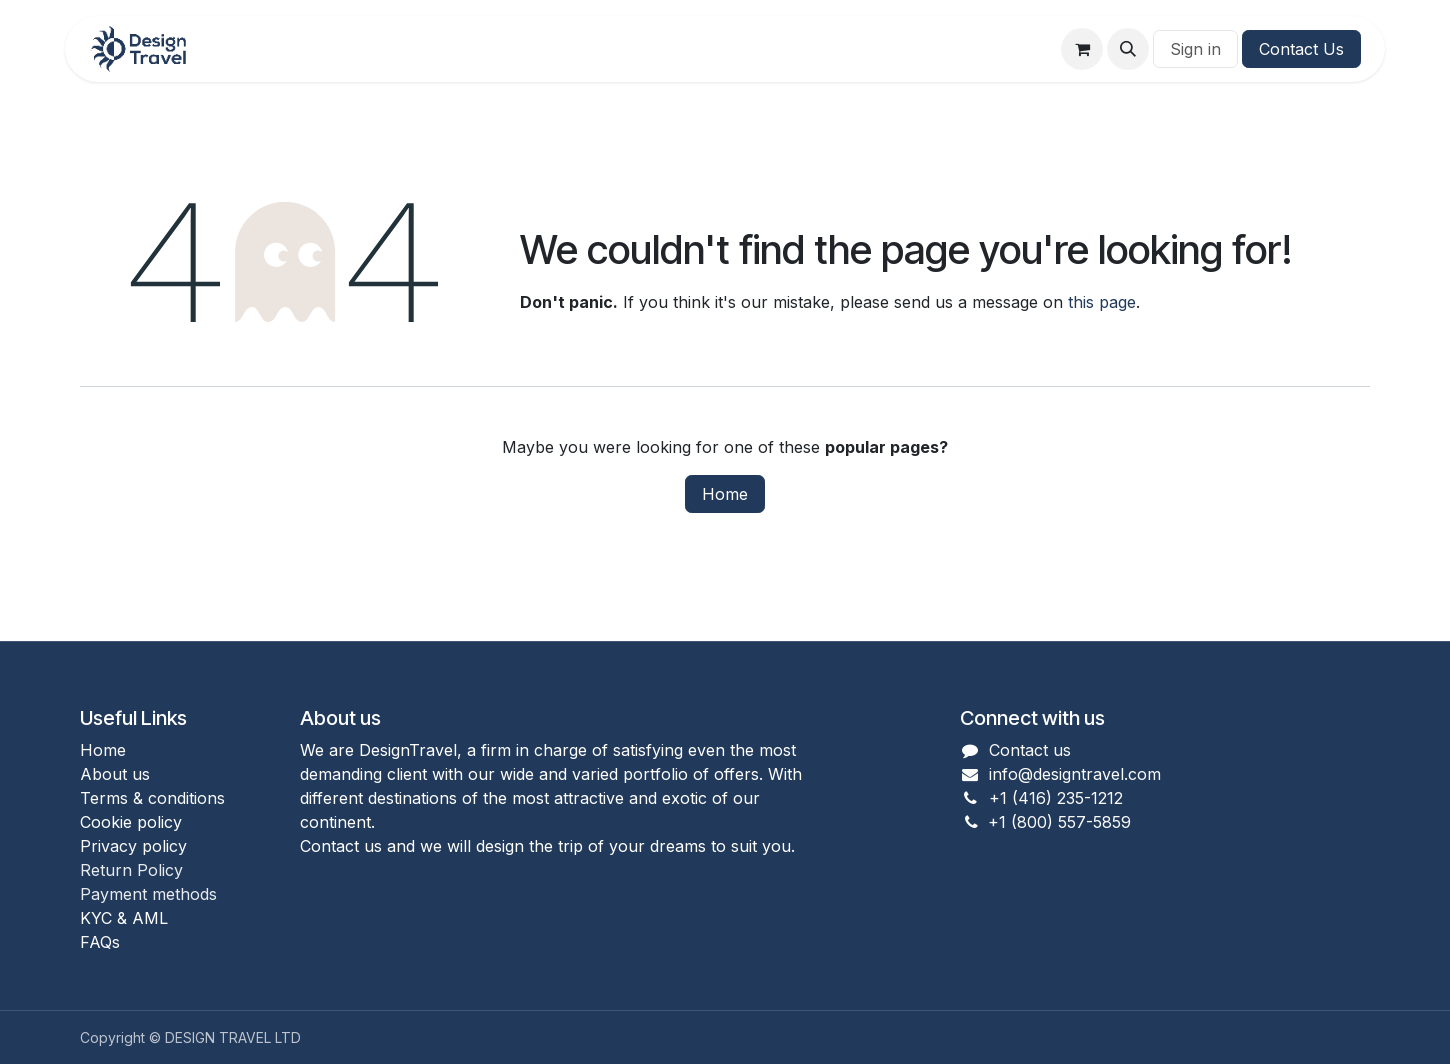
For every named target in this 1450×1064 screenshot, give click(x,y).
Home (725, 494)
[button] (1128, 49)
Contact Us (1301, 49)
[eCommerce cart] (1082, 49)
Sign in (1195, 49)
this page (1102, 302)
